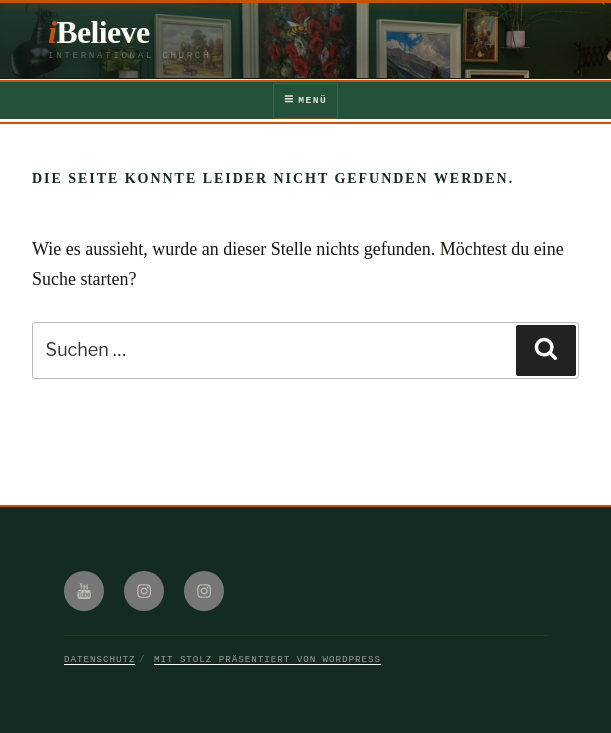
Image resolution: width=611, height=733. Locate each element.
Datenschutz (99, 659)
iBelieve (99, 32)
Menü (305, 100)
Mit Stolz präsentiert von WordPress (267, 659)
